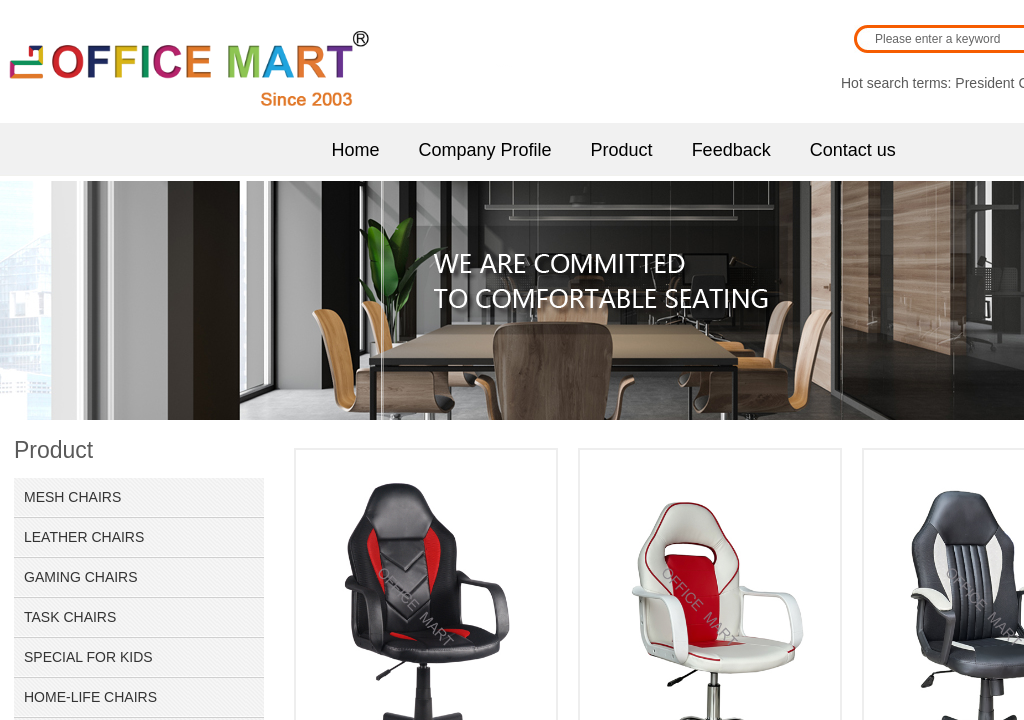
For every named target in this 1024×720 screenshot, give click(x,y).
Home (356, 150)
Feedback (731, 150)
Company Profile (485, 150)
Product (622, 150)
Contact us (853, 150)
